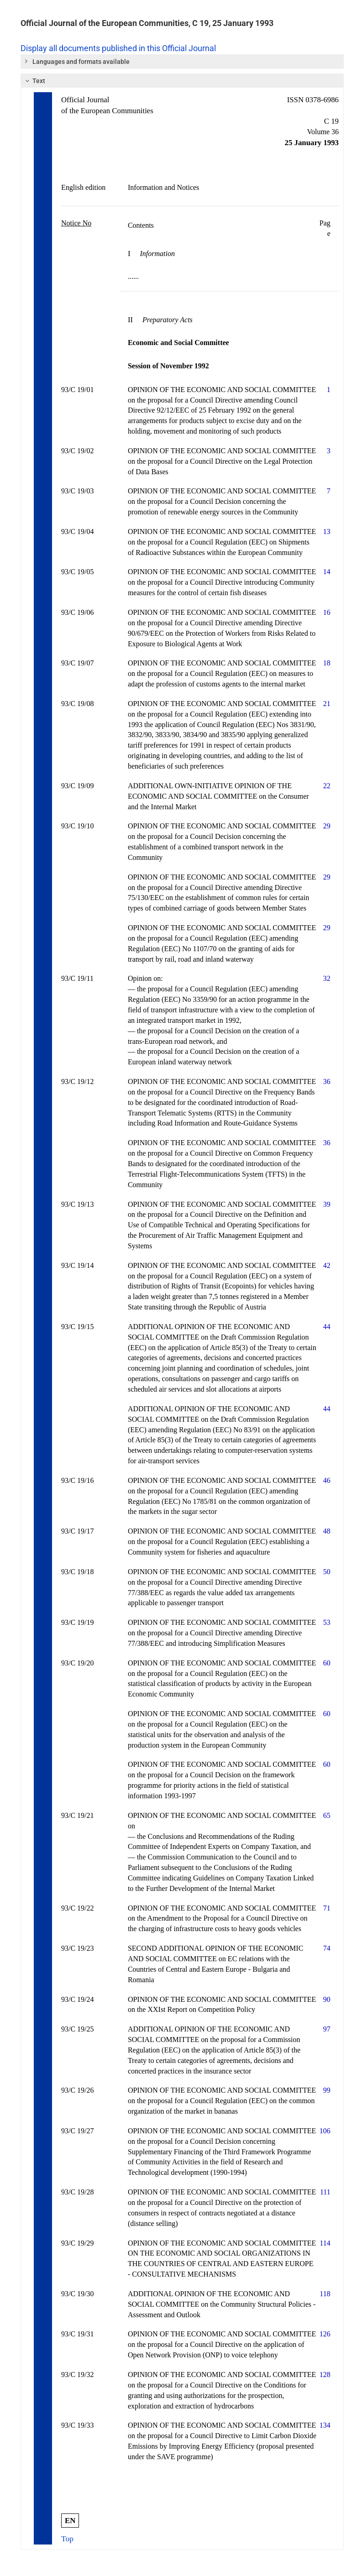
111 (325, 2192)
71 (327, 1908)
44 (327, 1326)
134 (325, 2425)
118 (325, 2294)
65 (327, 1815)
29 (327, 826)
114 (325, 2243)
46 (327, 1480)
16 (327, 612)
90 (327, 1999)
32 (327, 978)
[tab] (182, 61)
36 (327, 1081)
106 (325, 2131)
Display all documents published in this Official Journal (118, 48)
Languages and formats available (77, 61)
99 (327, 2090)
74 (327, 1948)
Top (67, 2538)
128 (325, 2374)
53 (327, 1622)
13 (327, 531)
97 (327, 2029)
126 (325, 2334)
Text (34, 80)
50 (327, 1572)
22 (327, 786)
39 (327, 1204)
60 (327, 1663)
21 (327, 703)
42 (327, 1265)
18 (327, 663)
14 (327, 572)
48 (327, 1531)
